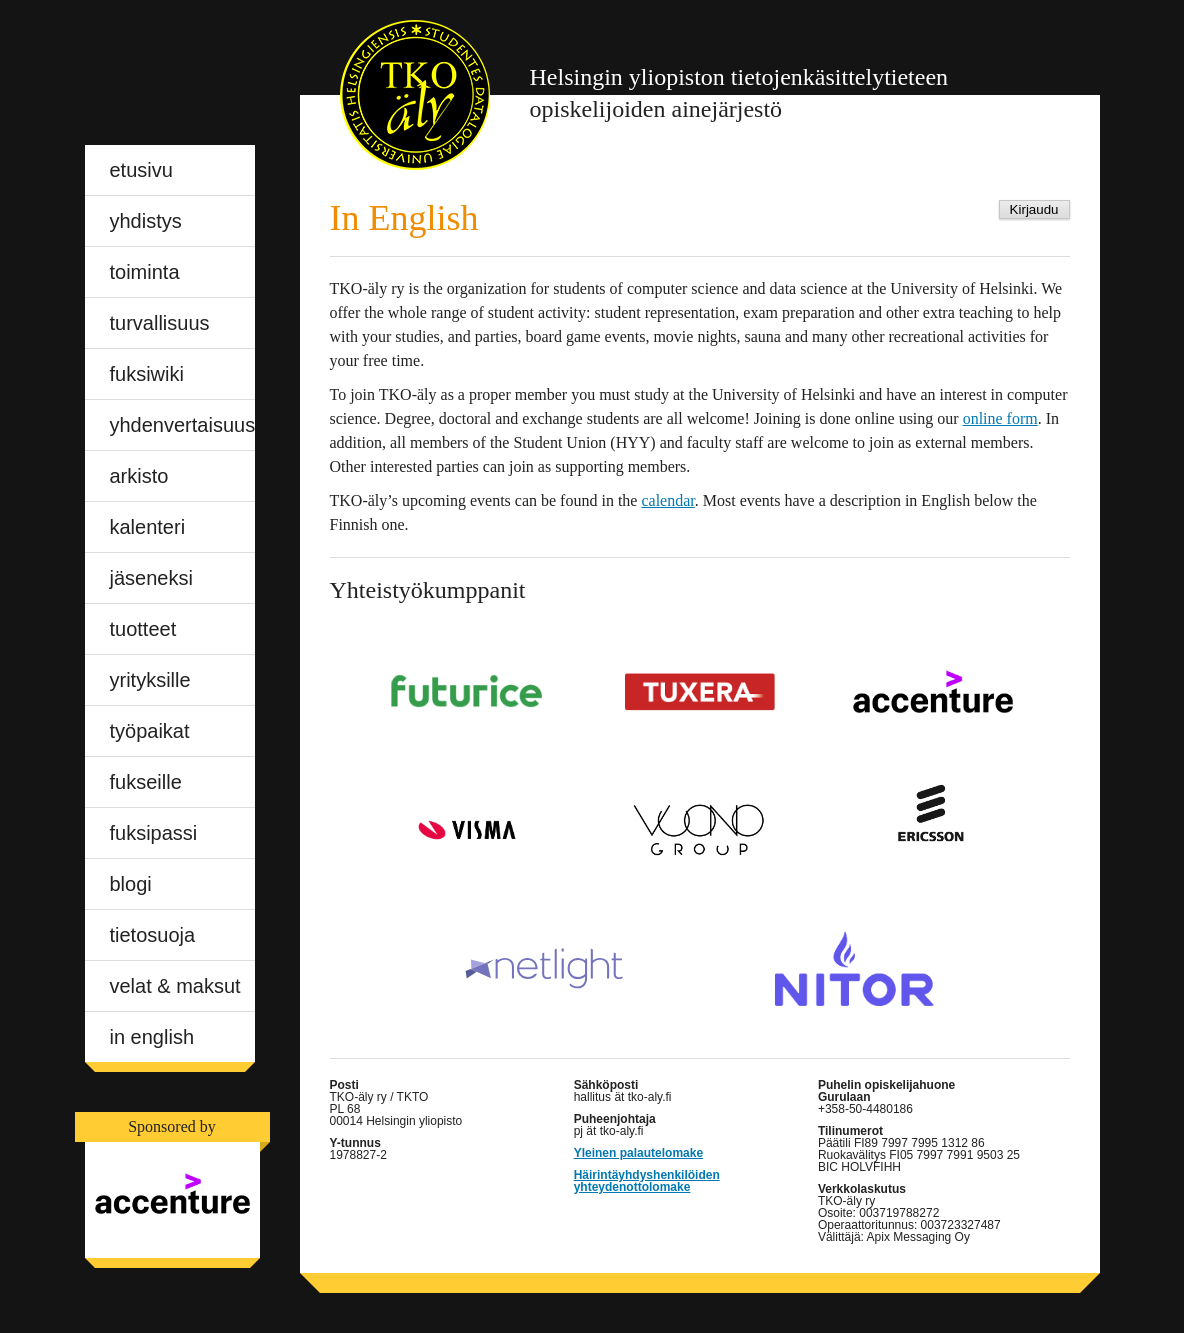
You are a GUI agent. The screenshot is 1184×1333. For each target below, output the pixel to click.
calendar (667, 500)
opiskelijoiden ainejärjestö (739, 93)
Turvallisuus (160, 323)
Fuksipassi (154, 833)
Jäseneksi (151, 578)
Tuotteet (143, 629)
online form (1000, 418)
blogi (131, 884)
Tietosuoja (153, 935)
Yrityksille (150, 680)
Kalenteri (148, 527)
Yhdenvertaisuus (182, 425)
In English (152, 1037)
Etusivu (141, 170)
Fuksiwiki (147, 374)
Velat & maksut (175, 986)
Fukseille (146, 782)
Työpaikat (150, 731)
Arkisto (139, 476)
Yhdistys (146, 221)
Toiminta (145, 272)
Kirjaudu (1034, 209)
